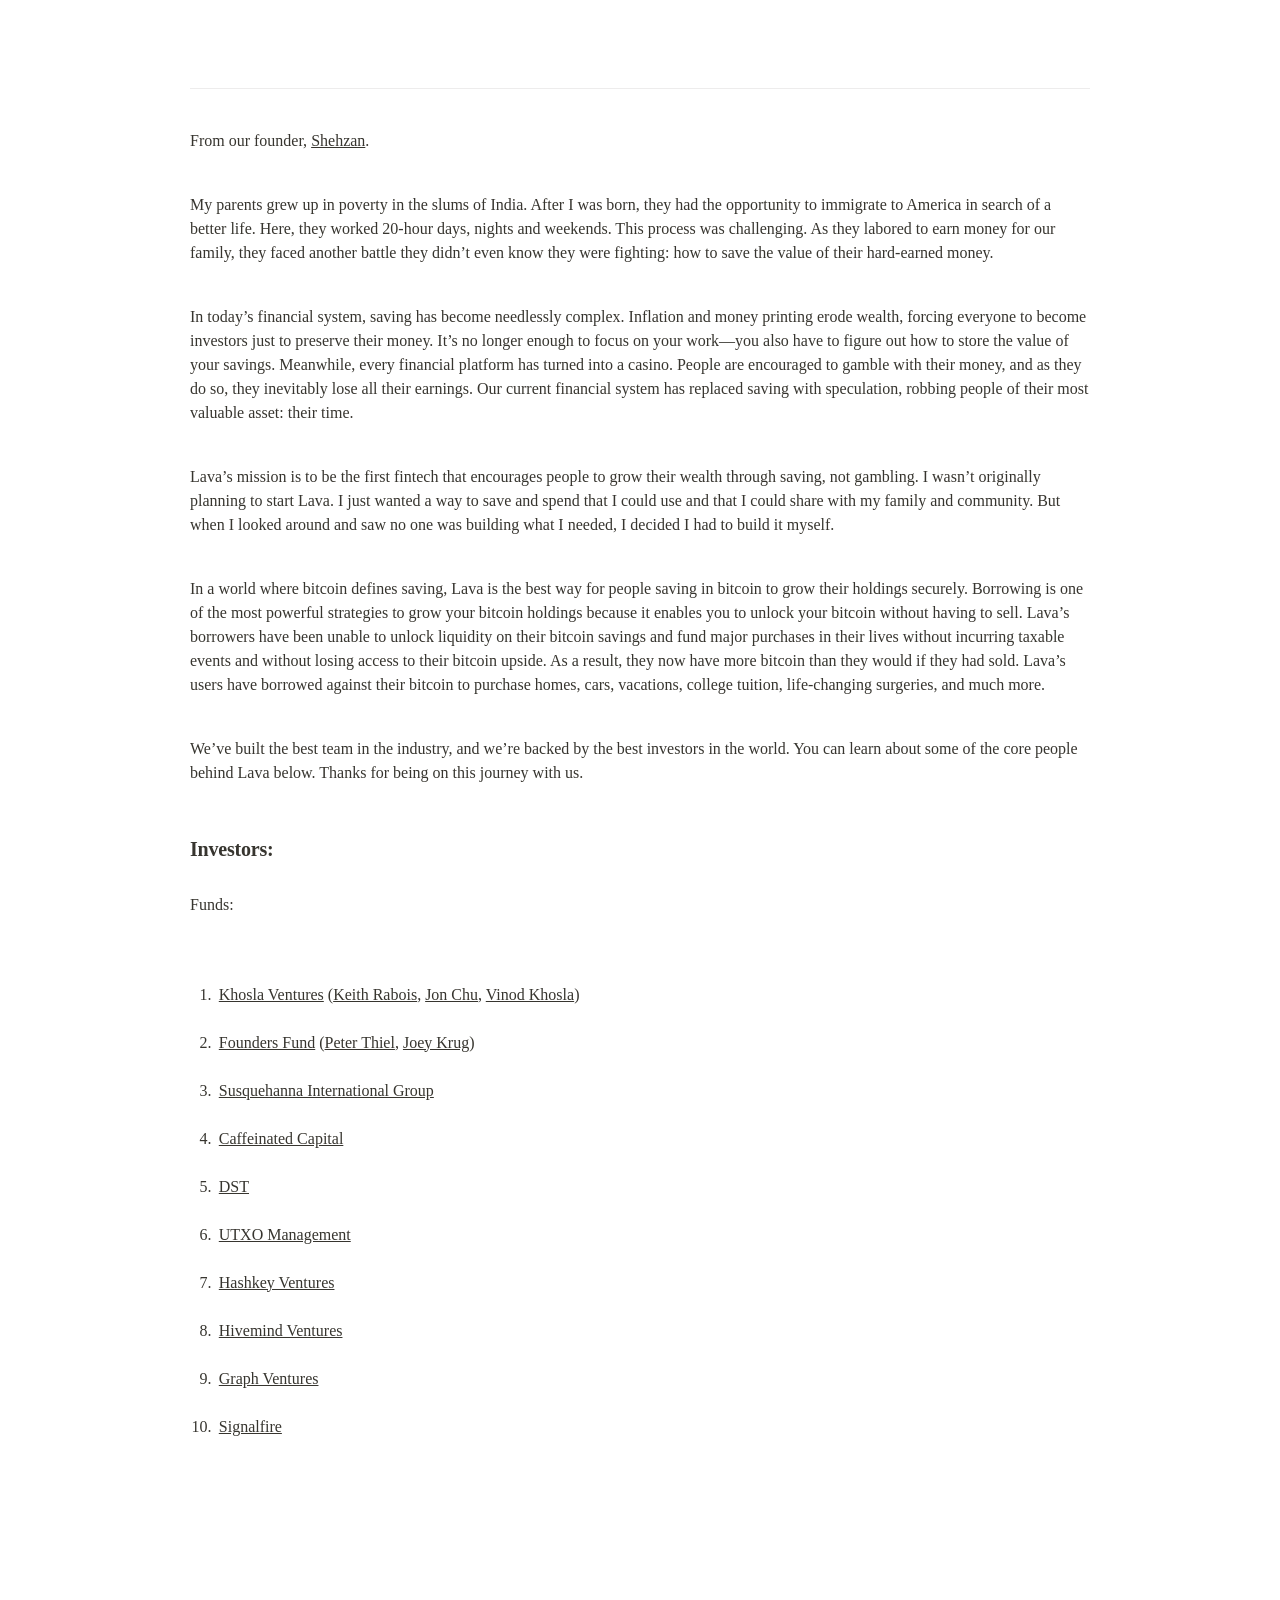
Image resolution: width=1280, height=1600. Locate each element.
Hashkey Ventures (277, 1282)
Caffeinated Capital (281, 1138)
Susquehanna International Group (326, 1090)
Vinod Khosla (530, 994)
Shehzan (338, 140)
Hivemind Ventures (281, 1330)
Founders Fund (267, 1042)
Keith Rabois (375, 994)
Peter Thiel (360, 1042)
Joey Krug (436, 1042)
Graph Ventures (269, 1378)
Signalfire (250, 1426)
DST (234, 1186)
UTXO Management (285, 1234)
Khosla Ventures (271, 994)
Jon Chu (451, 994)
